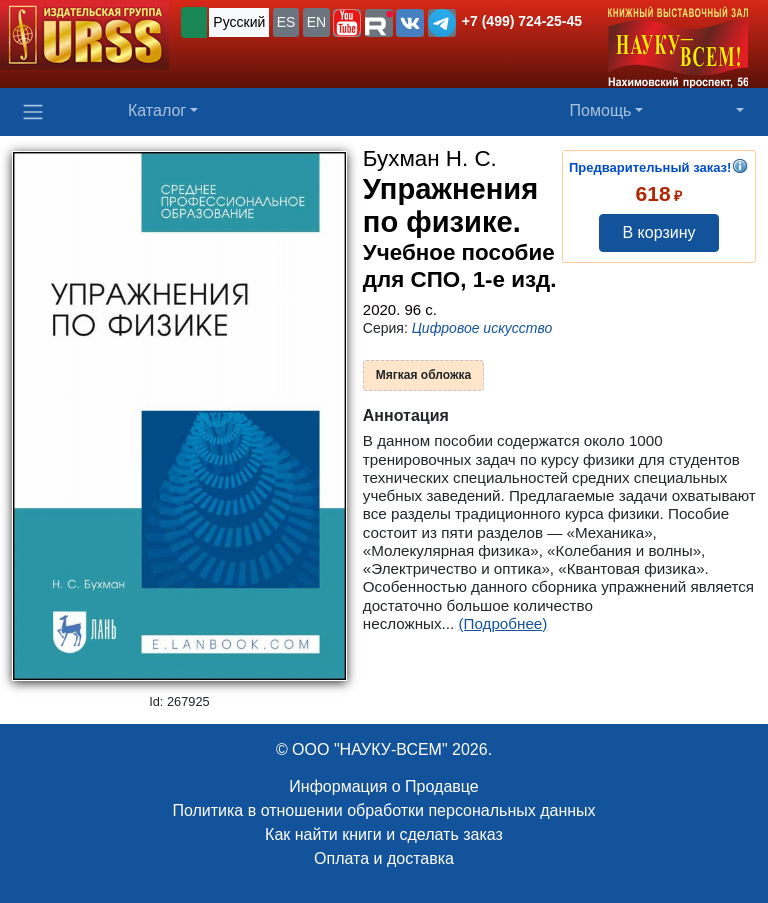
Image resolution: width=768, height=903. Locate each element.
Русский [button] (239, 22)
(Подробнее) (502, 623)
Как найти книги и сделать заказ (384, 834)
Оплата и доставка (384, 858)
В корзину (658, 232)
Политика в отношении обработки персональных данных (383, 810)
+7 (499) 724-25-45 (522, 21)
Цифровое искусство (482, 328)
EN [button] (316, 22)
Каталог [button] (157, 110)
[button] (347, 23)
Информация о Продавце (383, 786)
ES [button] (286, 22)
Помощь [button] (601, 110)
